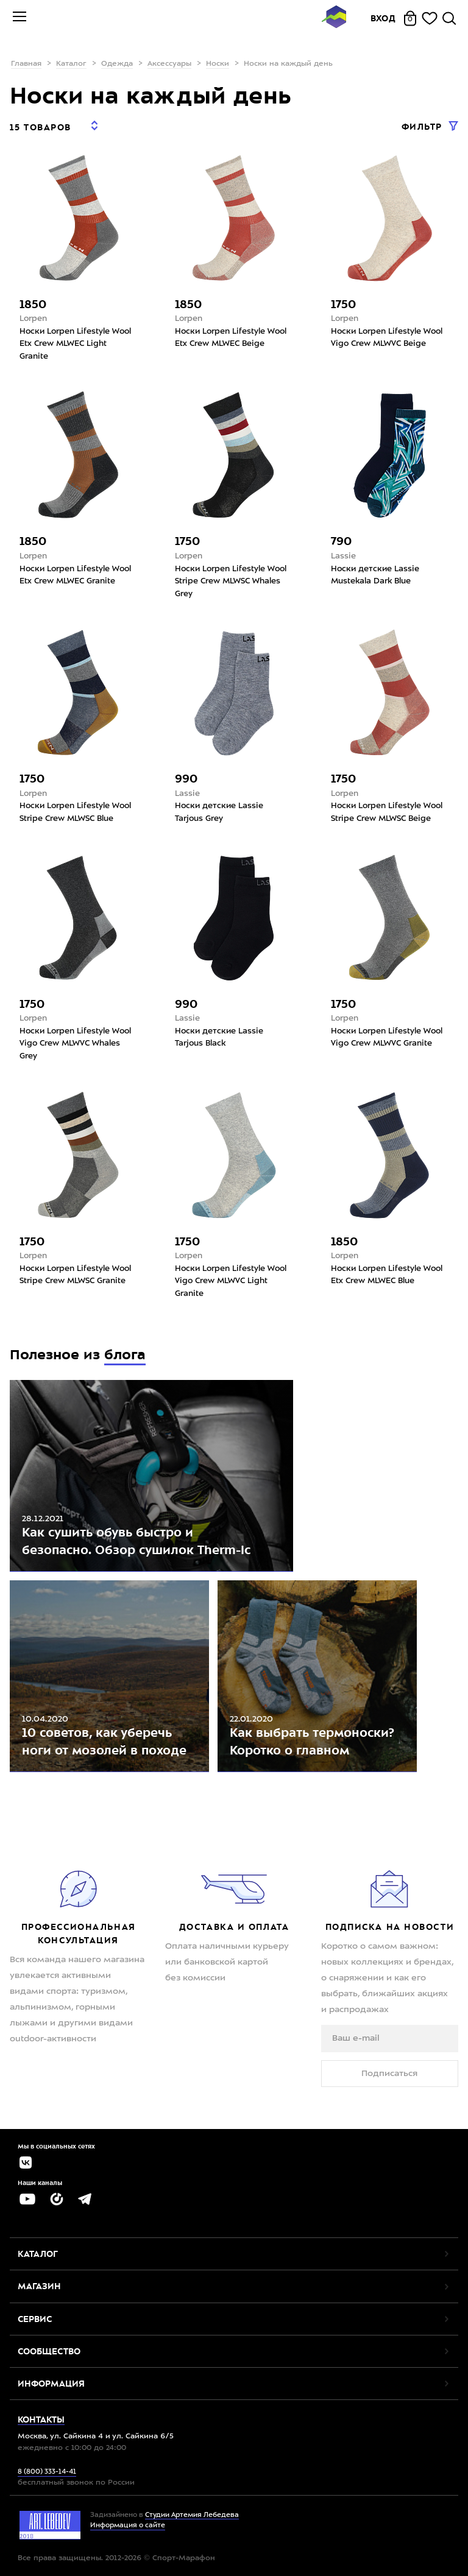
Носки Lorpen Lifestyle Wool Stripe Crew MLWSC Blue (75, 812)
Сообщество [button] (49, 2351)
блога (125, 1354)
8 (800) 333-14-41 (47, 2472)
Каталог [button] (38, 2254)
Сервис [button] (35, 2319)
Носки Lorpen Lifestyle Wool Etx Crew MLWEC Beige (230, 338)
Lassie (343, 556)
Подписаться (389, 2073)
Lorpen (33, 319)
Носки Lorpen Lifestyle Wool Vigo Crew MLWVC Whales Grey (75, 1043)
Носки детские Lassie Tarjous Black (219, 1037)
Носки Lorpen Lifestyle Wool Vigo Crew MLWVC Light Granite (230, 1281)
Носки (217, 64)
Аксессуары (169, 64)
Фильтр (423, 127)
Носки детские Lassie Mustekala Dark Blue (375, 575)
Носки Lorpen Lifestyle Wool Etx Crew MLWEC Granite (75, 575)
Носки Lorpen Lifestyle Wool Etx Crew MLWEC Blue (386, 1275)
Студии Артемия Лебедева (192, 2515)
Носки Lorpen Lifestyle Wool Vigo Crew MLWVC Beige (386, 338)
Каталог (71, 64)
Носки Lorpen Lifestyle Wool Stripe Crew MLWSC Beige (386, 812)
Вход (383, 18)
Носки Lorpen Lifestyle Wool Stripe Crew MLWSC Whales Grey (230, 581)
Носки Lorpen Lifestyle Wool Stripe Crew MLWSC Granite (75, 1275)
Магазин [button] (39, 2286)
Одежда (117, 64)
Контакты (41, 2419)
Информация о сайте (127, 2525)
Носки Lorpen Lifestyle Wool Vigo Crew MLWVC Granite (386, 1037)
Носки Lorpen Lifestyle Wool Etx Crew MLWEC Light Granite (75, 344)
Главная (26, 64)
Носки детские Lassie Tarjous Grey (219, 812)
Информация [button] (51, 2383)
